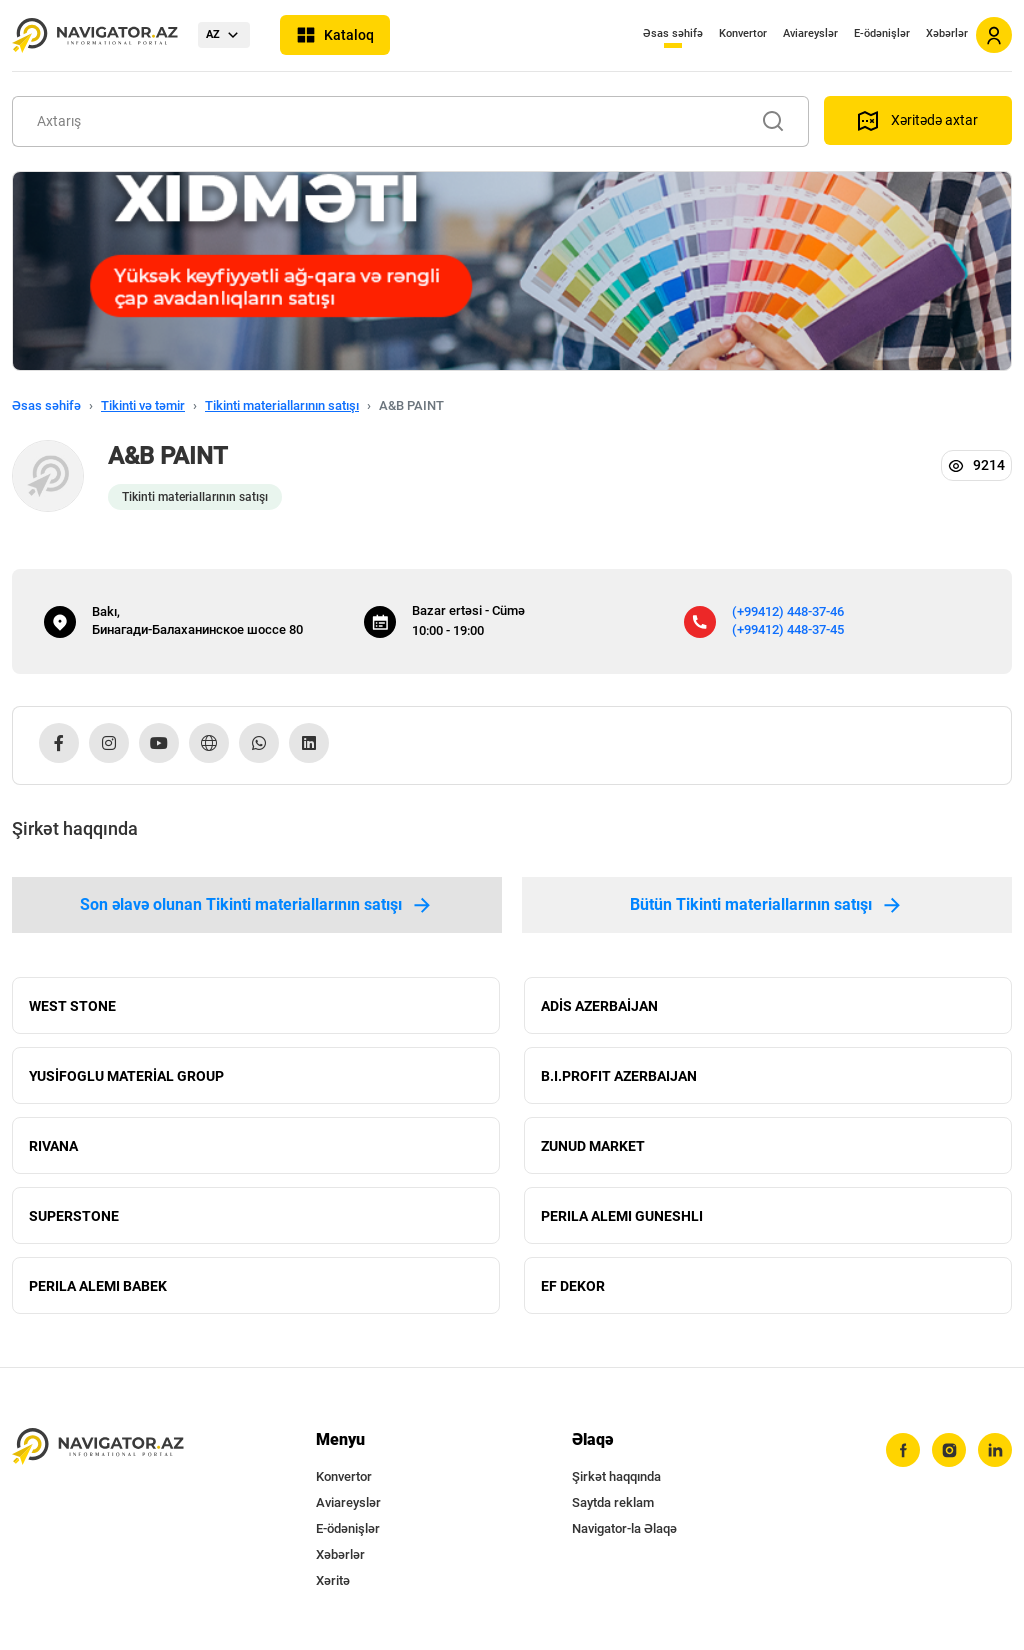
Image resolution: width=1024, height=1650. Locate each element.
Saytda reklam (613, 1502)
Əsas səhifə (673, 33)
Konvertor (743, 33)
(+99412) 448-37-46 (788, 611)
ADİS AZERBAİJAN (599, 1006)
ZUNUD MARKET (593, 1146)
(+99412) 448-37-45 (788, 629)
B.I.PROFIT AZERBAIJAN (619, 1076)
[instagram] (949, 1450)
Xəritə (333, 1580)
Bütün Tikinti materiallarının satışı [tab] (767, 905)
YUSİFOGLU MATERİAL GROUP (126, 1076)
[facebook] (903, 1450)
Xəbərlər (947, 33)
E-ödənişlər (882, 33)
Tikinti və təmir (143, 405)
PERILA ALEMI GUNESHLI (622, 1216)
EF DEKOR (573, 1286)
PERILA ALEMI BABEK (98, 1286)
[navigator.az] (98, 1446)
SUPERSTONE (74, 1216)
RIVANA (53, 1146)
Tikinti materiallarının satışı (282, 405)
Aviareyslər (810, 33)
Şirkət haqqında (616, 1476)
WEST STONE (72, 1006)
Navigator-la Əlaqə (624, 1528)
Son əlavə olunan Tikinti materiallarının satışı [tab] (257, 905)
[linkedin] (995, 1450)
